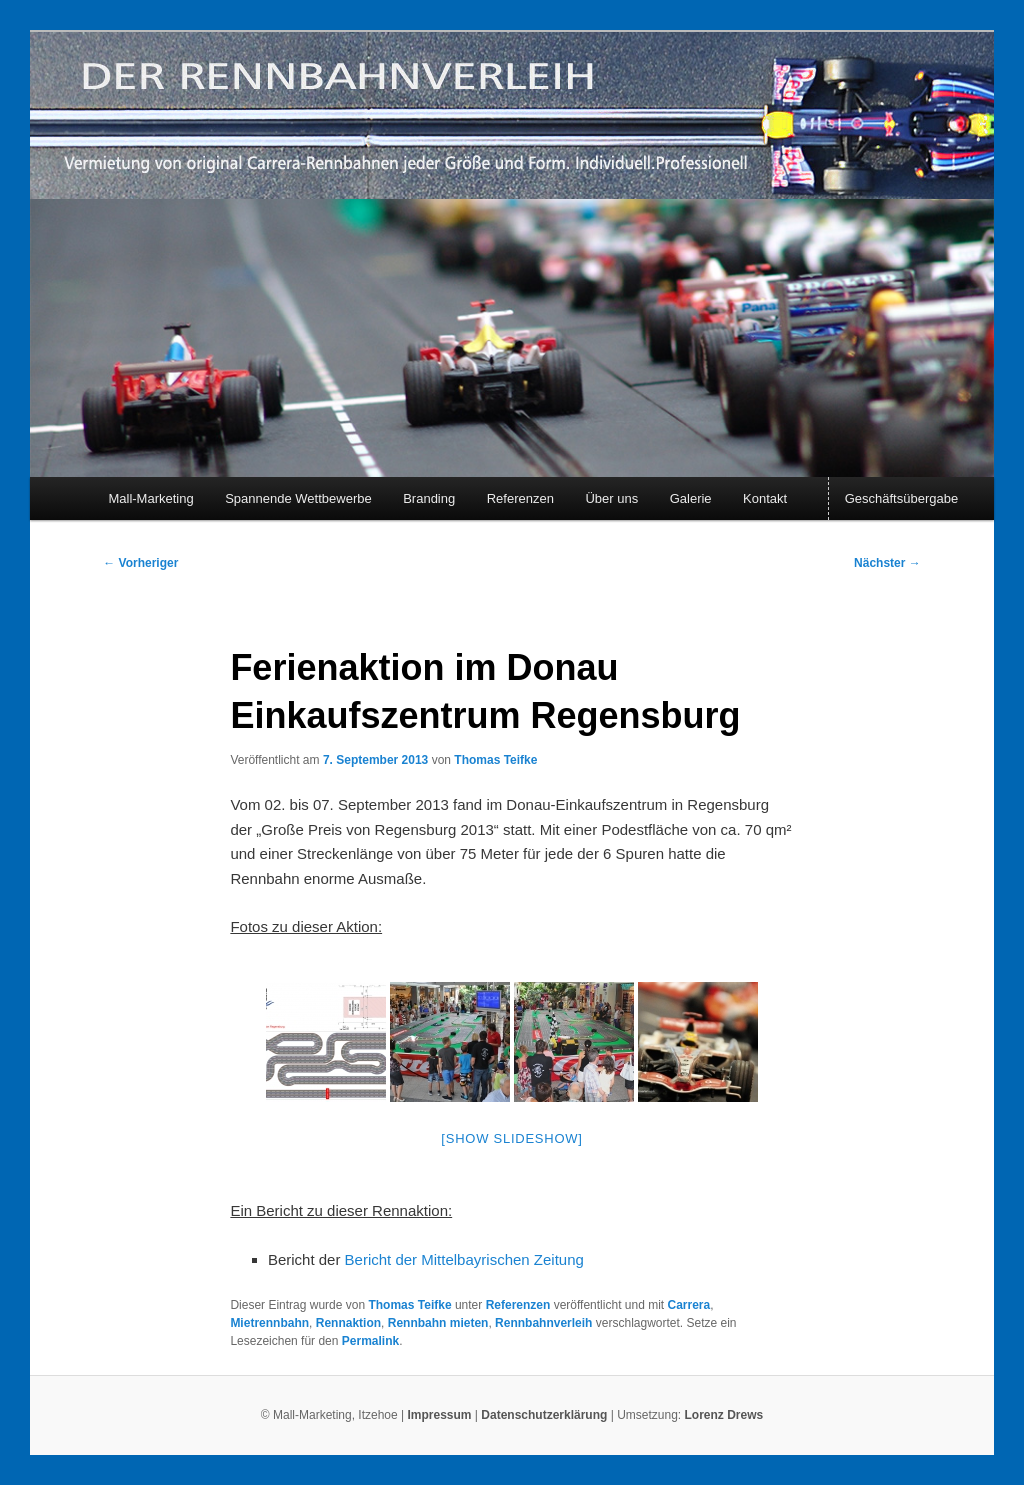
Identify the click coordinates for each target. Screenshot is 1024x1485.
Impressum (439, 1415)
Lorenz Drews (724, 1415)
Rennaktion (348, 1323)
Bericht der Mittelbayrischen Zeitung (464, 1259)
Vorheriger (140, 563)
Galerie (691, 498)
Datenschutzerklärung (545, 1415)
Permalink (370, 1341)
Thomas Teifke (495, 760)
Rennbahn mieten (438, 1323)
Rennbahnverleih (543, 1323)
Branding (429, 498)
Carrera (688, 1305)
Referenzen (520, 498)
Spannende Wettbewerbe (298, 498)
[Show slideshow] (511, 1138)
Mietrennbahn (269, 1323)
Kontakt (765, 498)
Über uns (611, 498)
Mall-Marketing (150, 498)
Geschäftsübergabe (901, 498)
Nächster (887, 563)
